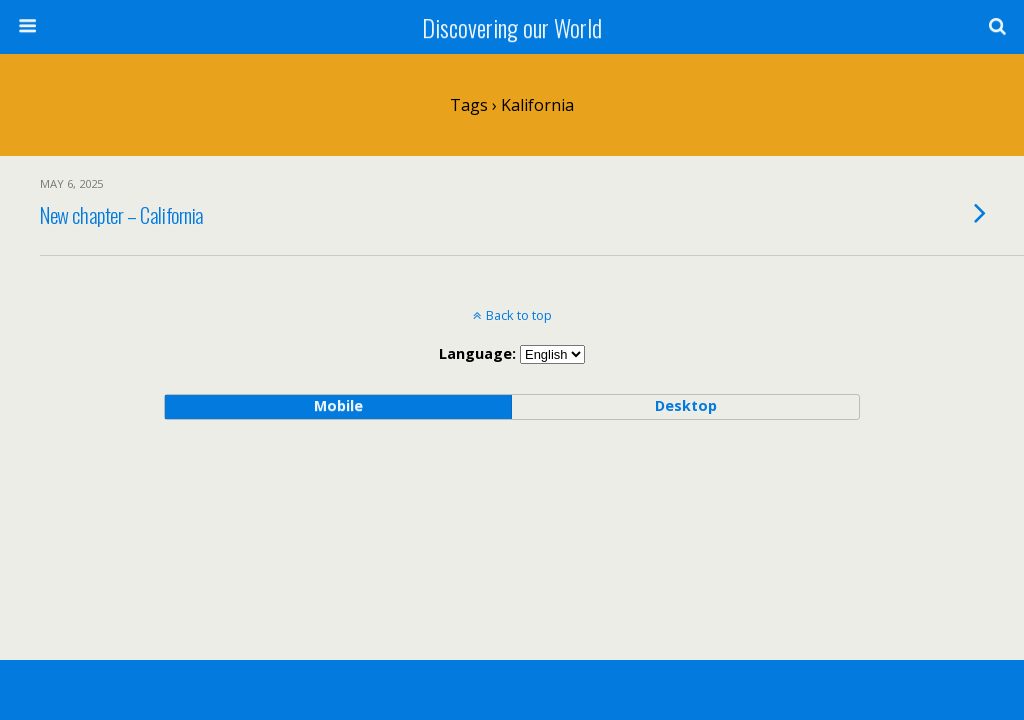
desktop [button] (686, 405)
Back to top (519, 315)
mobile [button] (338, 405)
